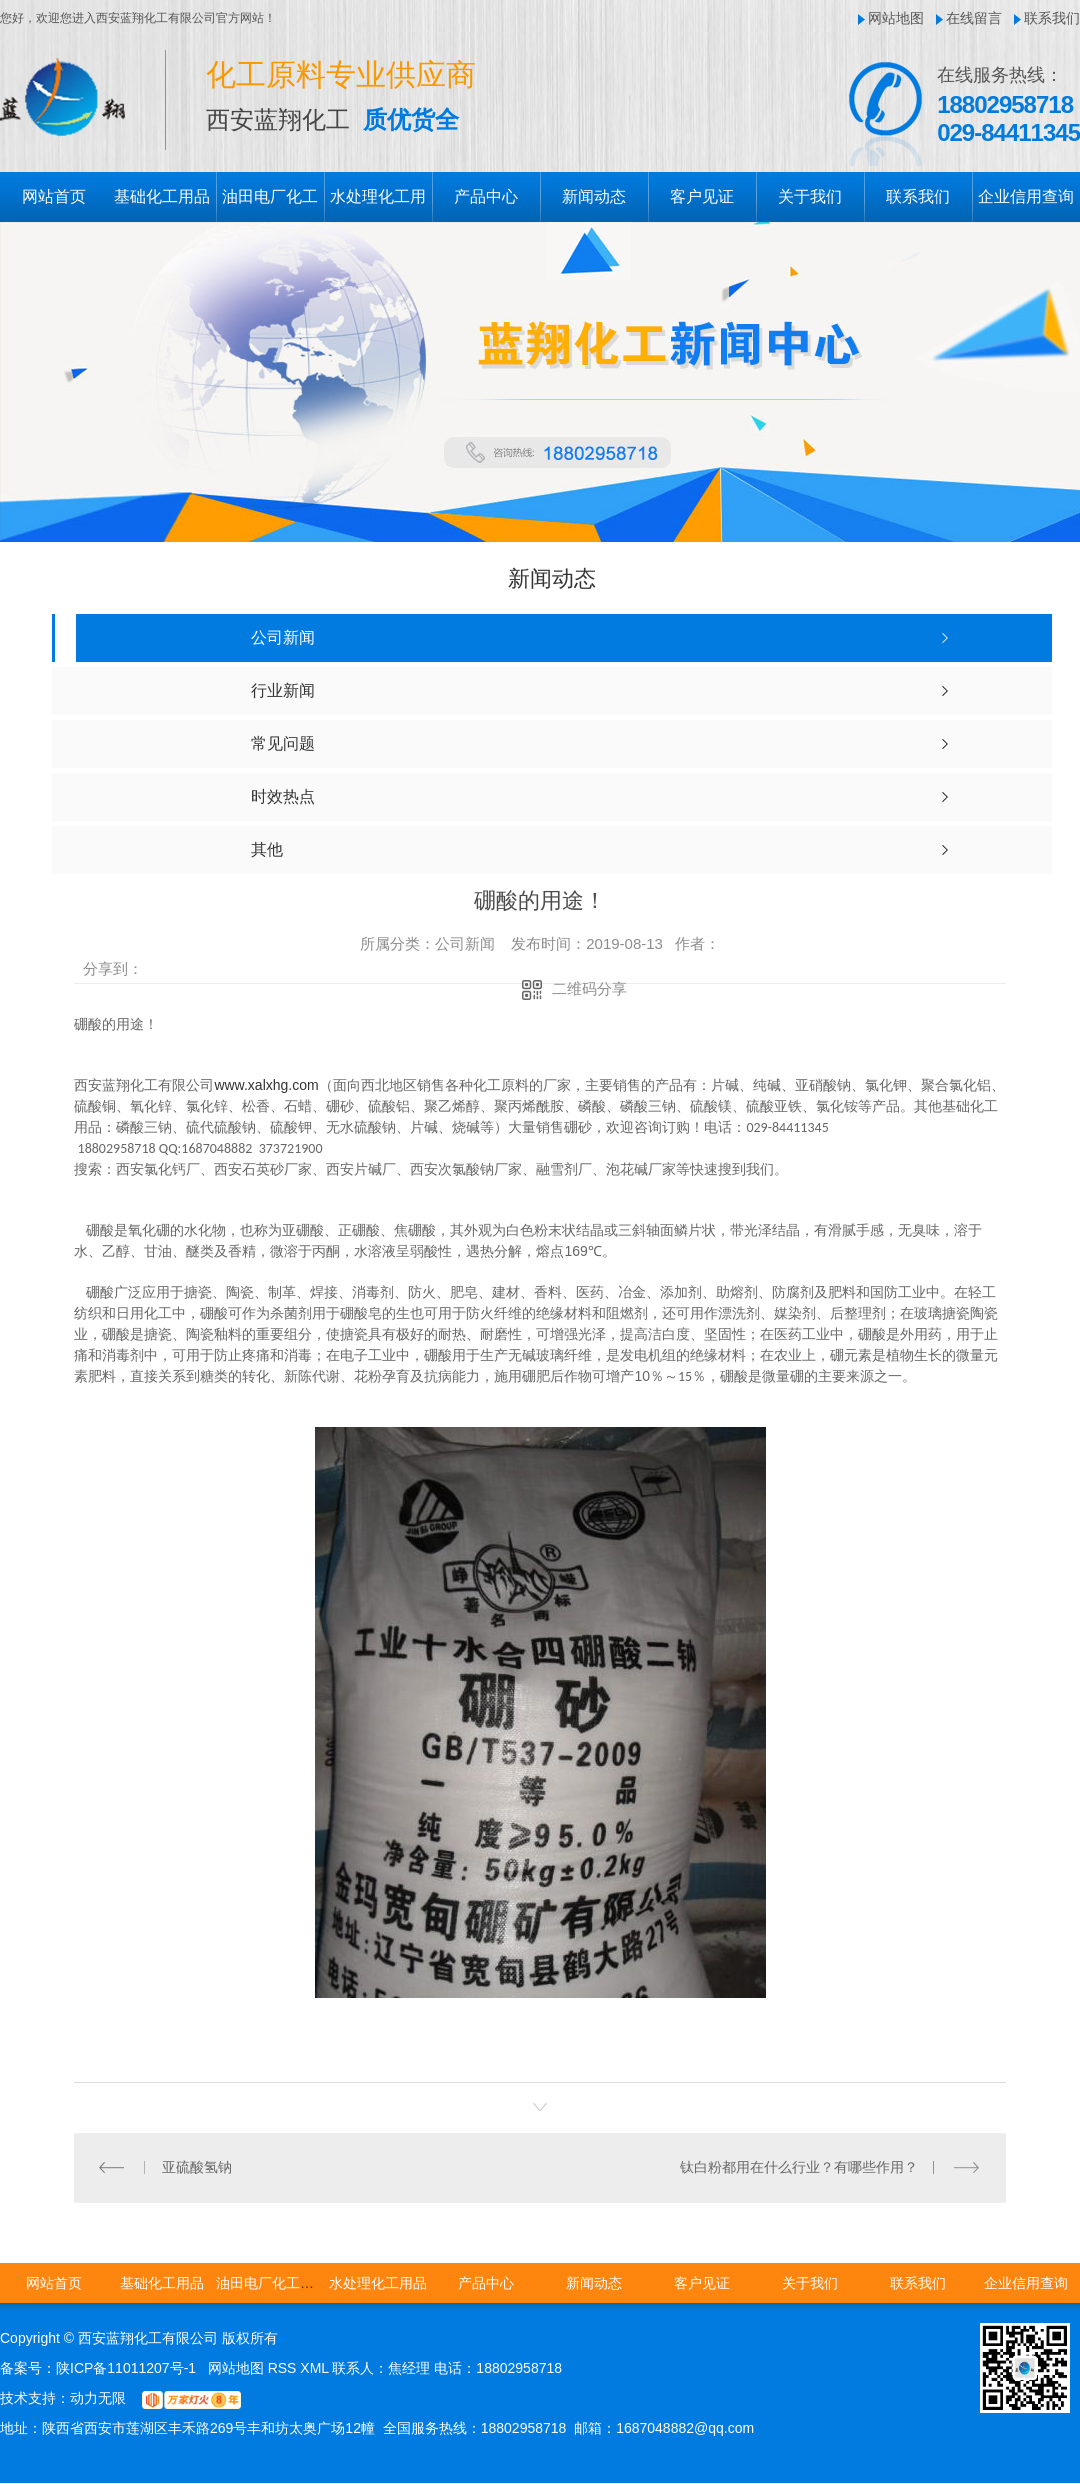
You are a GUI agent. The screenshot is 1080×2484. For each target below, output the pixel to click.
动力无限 (98, 2399)
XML (316, 2369)
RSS (284, 2369)
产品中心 (486, 196)
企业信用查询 (1026, 196)
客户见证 (702, 196)
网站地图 (896, 18)
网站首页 (54, 196)
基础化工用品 (162, 196)
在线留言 (974, 18)
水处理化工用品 (378, 2284)
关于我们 (810, 196)
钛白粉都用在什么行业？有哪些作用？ (799, 2168)
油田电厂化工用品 (272, 2284)
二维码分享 (589, 988)
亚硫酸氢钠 (197, 2168)
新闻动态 (594, 196)
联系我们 (1052, 18)
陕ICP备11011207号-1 (126, 2369)
